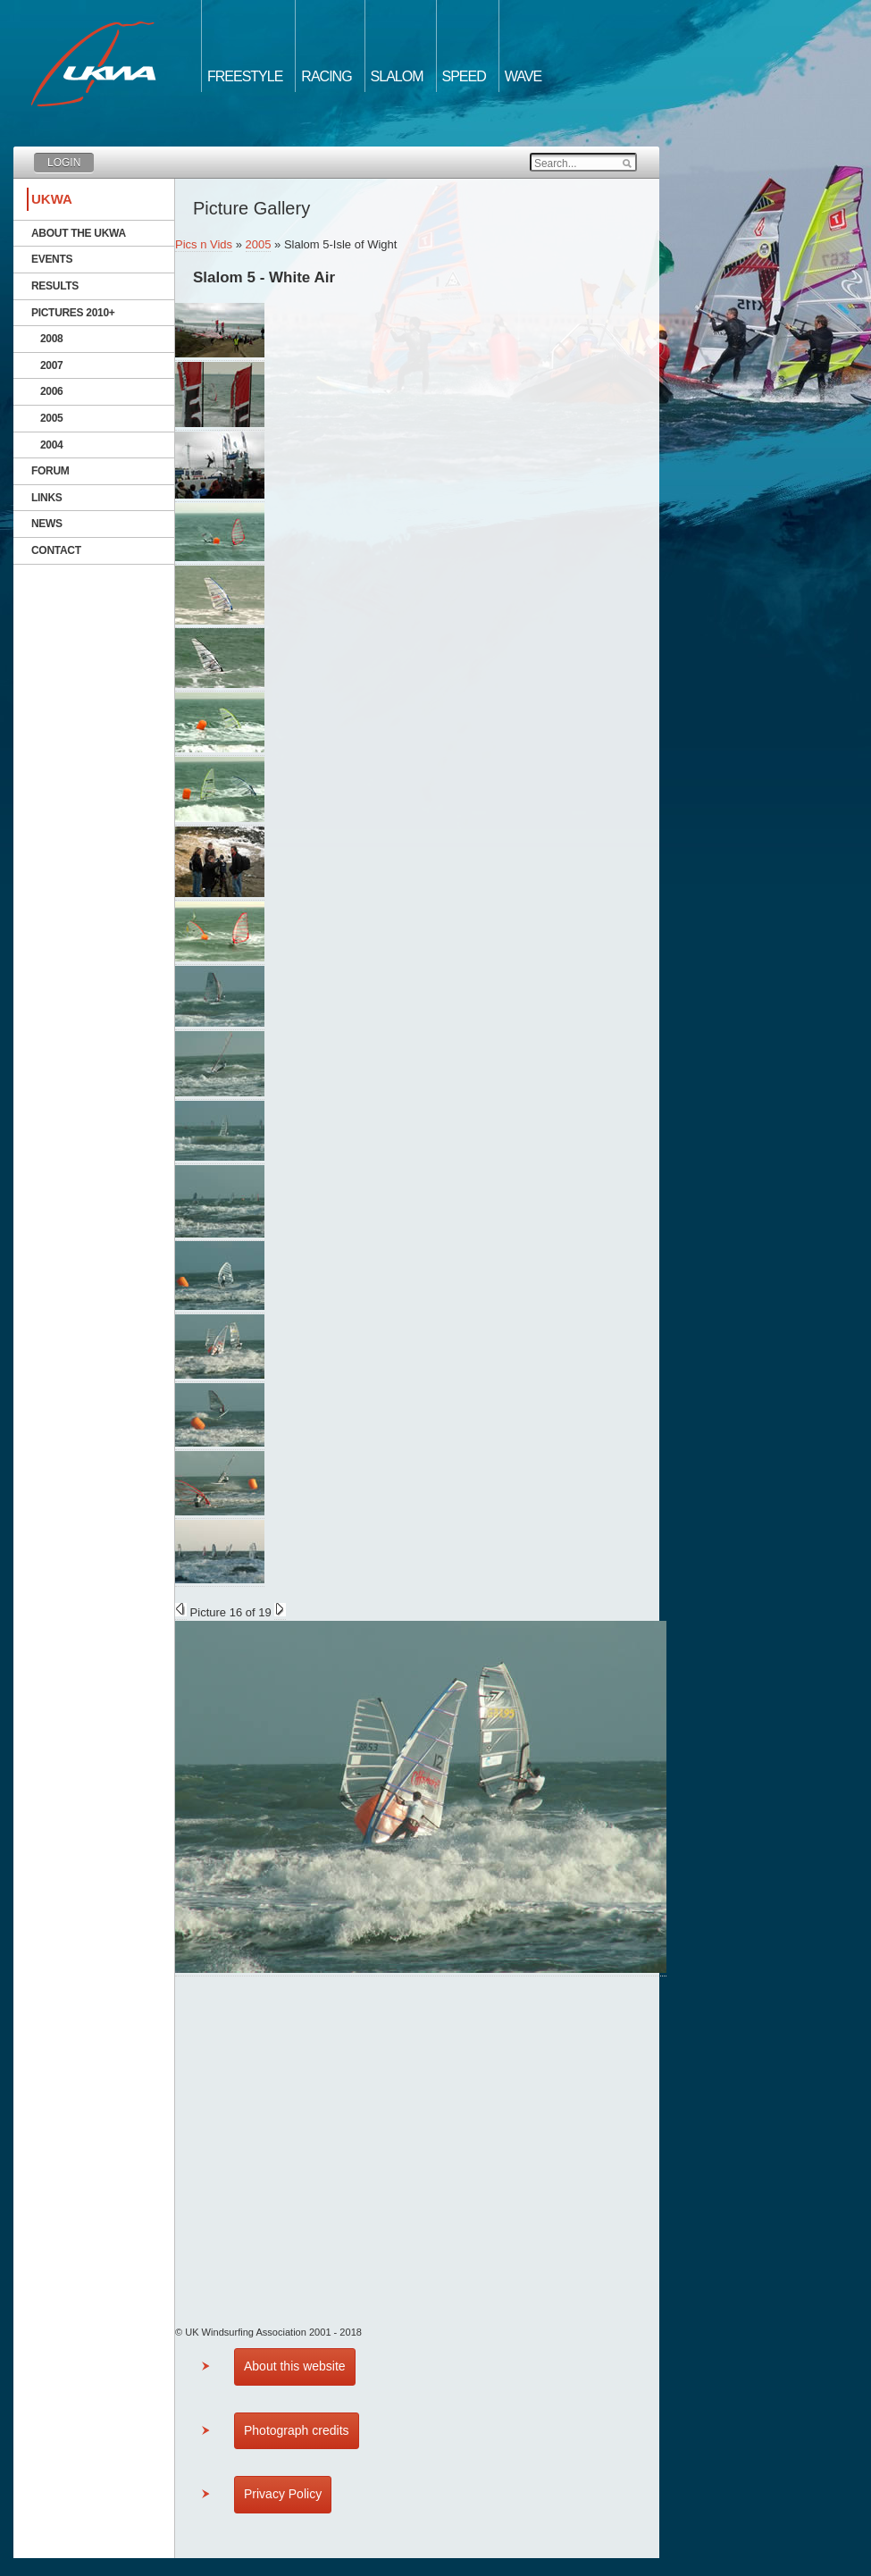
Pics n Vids (203, 244)
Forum (50, 471)
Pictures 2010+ (73, 312)
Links (47, 497)
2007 (51, 365)
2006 (51, 391)
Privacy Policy (283, 2494)
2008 (51, 338)
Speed (464, 76)
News (47, 523)
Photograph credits (296, 2430)
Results (55, 286)
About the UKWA (78, 233)
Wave (523, 76)
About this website (295, 2366)
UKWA (51, 198)
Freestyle (244, 76)
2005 (51, 418)
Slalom (397, 76)
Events (51, 259)
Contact (56, 550)
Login (63, 162)
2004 (51, 445)
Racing (326, 76)
